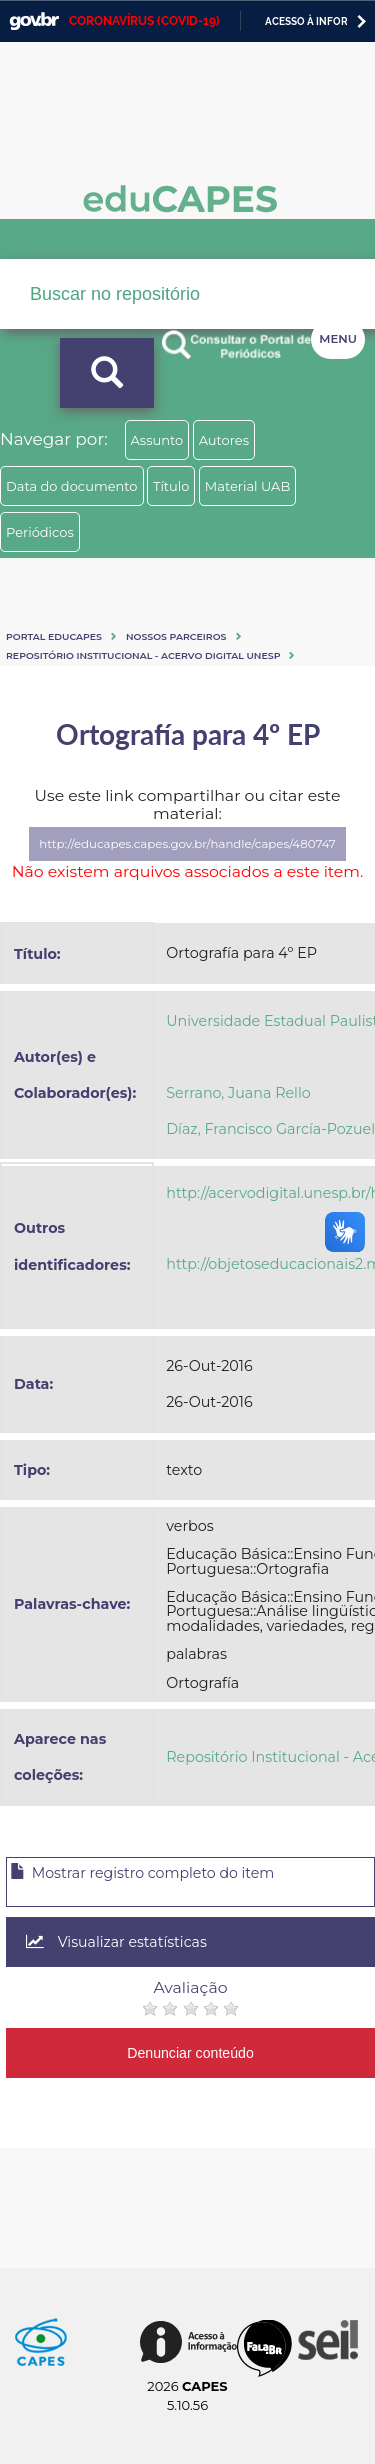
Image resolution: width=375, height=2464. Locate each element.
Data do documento (72, 486)
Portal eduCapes (54, 636)
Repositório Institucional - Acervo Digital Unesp (143, 655)
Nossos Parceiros (176, 636)
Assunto (157, 440)
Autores (224, 440)
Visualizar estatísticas (116, 1942)
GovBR (34, 21)
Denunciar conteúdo (190, 2053)
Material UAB (247, 486)
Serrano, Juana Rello (238, 1093)
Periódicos (40, 532)
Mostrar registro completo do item (142, 1873)
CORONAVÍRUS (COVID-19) (144, 21)
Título (171, 486)
